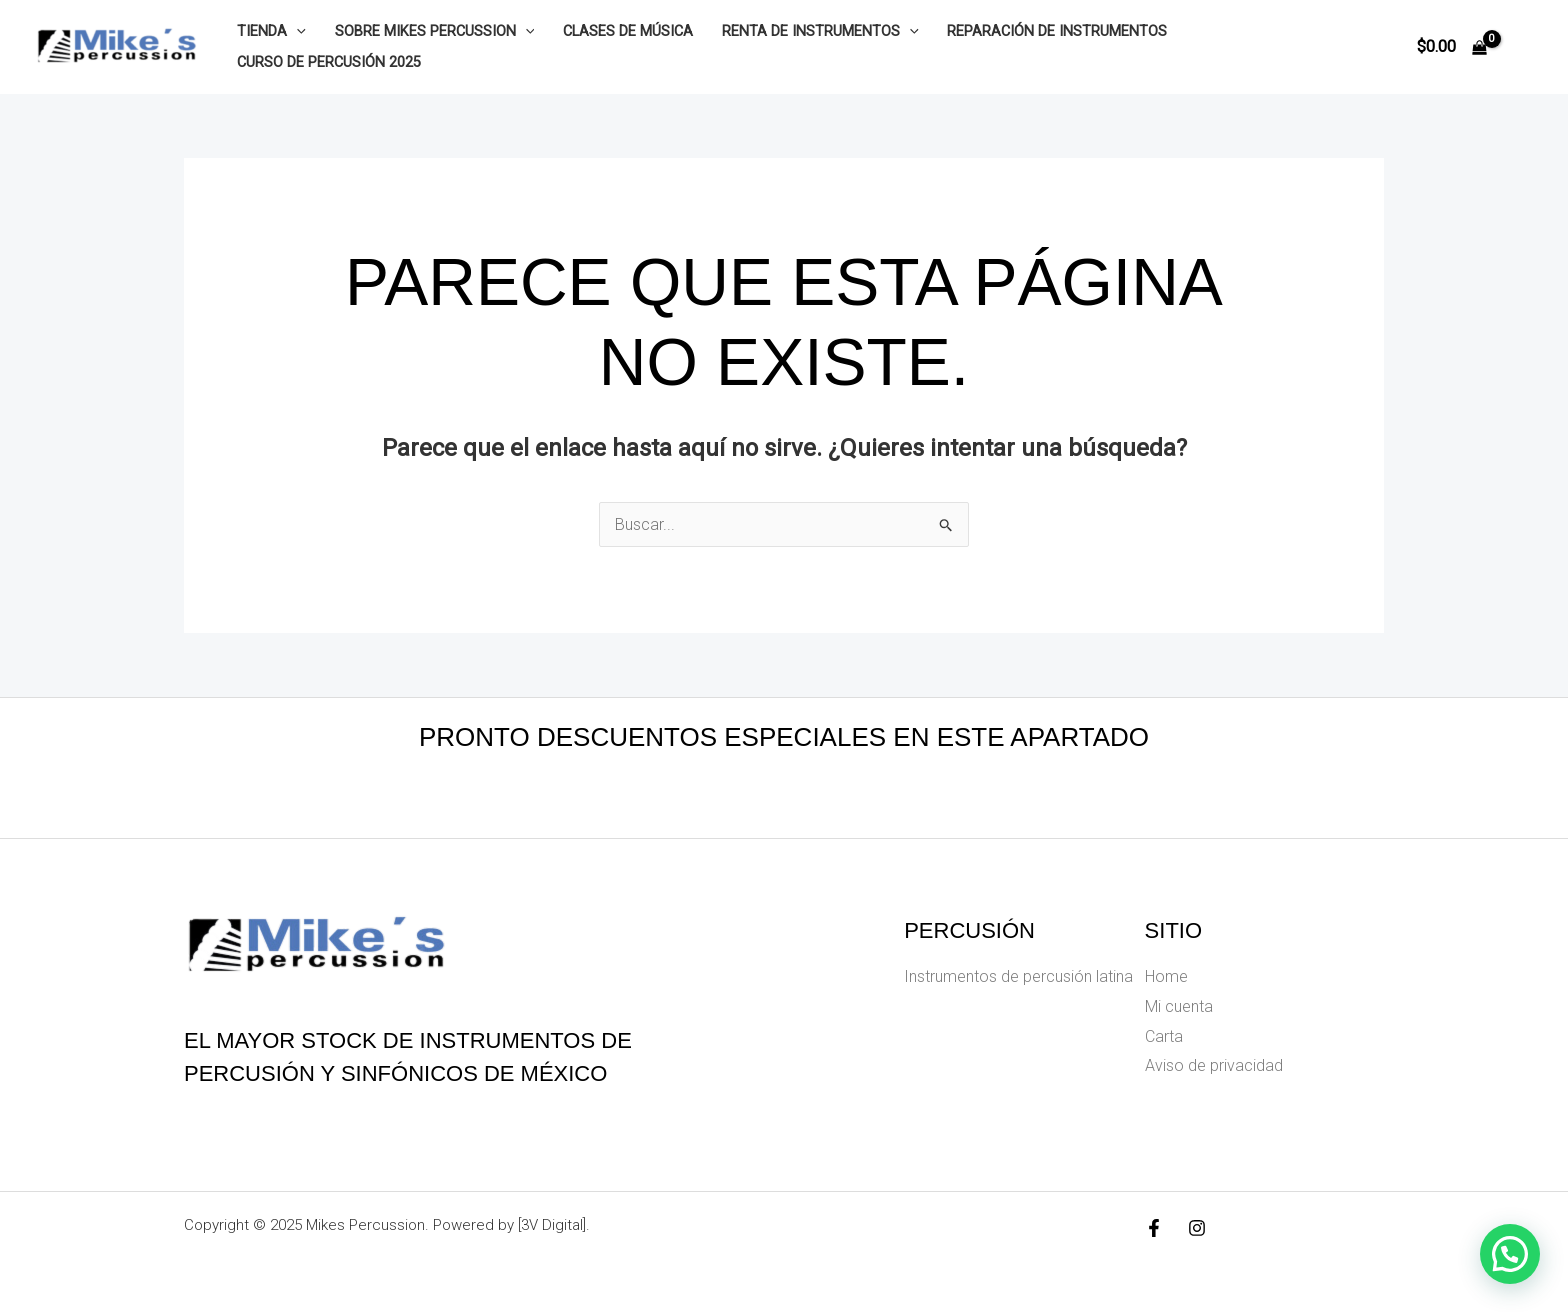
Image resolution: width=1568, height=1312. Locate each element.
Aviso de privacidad (1214, 1065)
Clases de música (628, 31)
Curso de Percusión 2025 (329, 62)
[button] (1510, 1254)
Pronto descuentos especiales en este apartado (784, 737)
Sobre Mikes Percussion (435, 31)
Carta (1164, 1036)
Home (1166, 976)
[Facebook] (1154, 1228)
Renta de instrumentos (820, 31)
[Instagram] (1197, 1228)
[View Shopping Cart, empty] (1451, 47)
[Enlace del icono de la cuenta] (1524, 47)
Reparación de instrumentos (1057, 31)
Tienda (271, 31)
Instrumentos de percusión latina (1018, 976)
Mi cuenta (1179, 1006)
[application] (296, 31)
